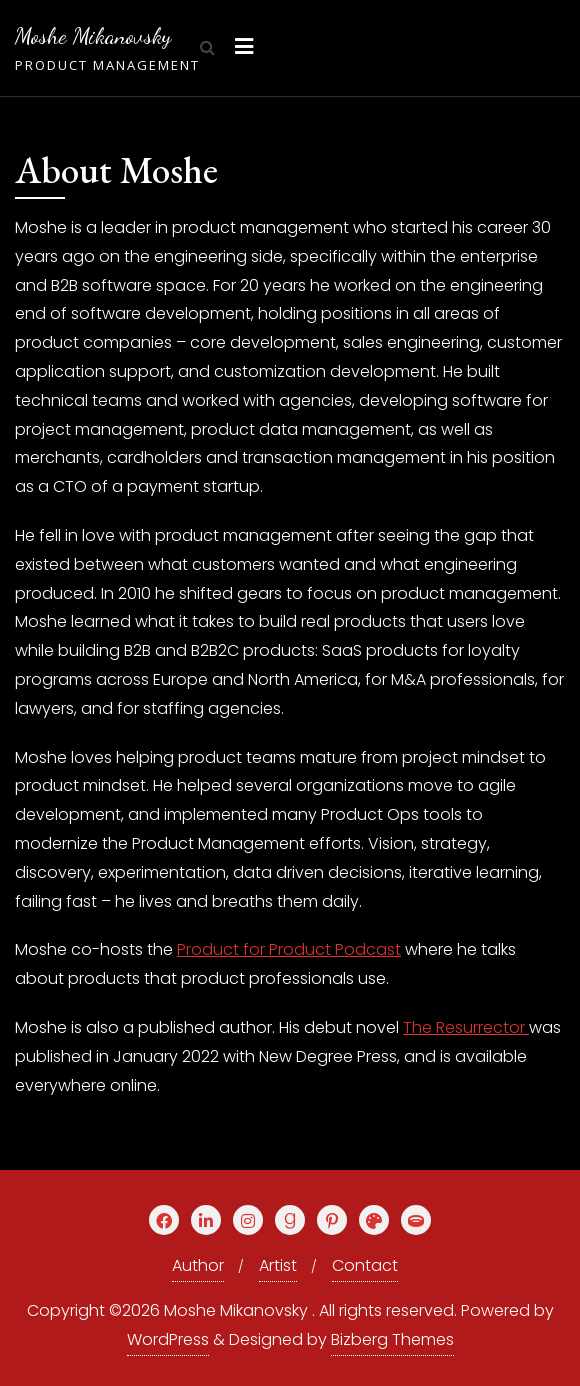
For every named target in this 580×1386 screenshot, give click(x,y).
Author (198, 1265)
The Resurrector (466, 1027)
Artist (278, 1265)
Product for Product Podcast (289, 949)
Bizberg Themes (392, 1339)
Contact (365, 1265)
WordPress (168, 1339)
